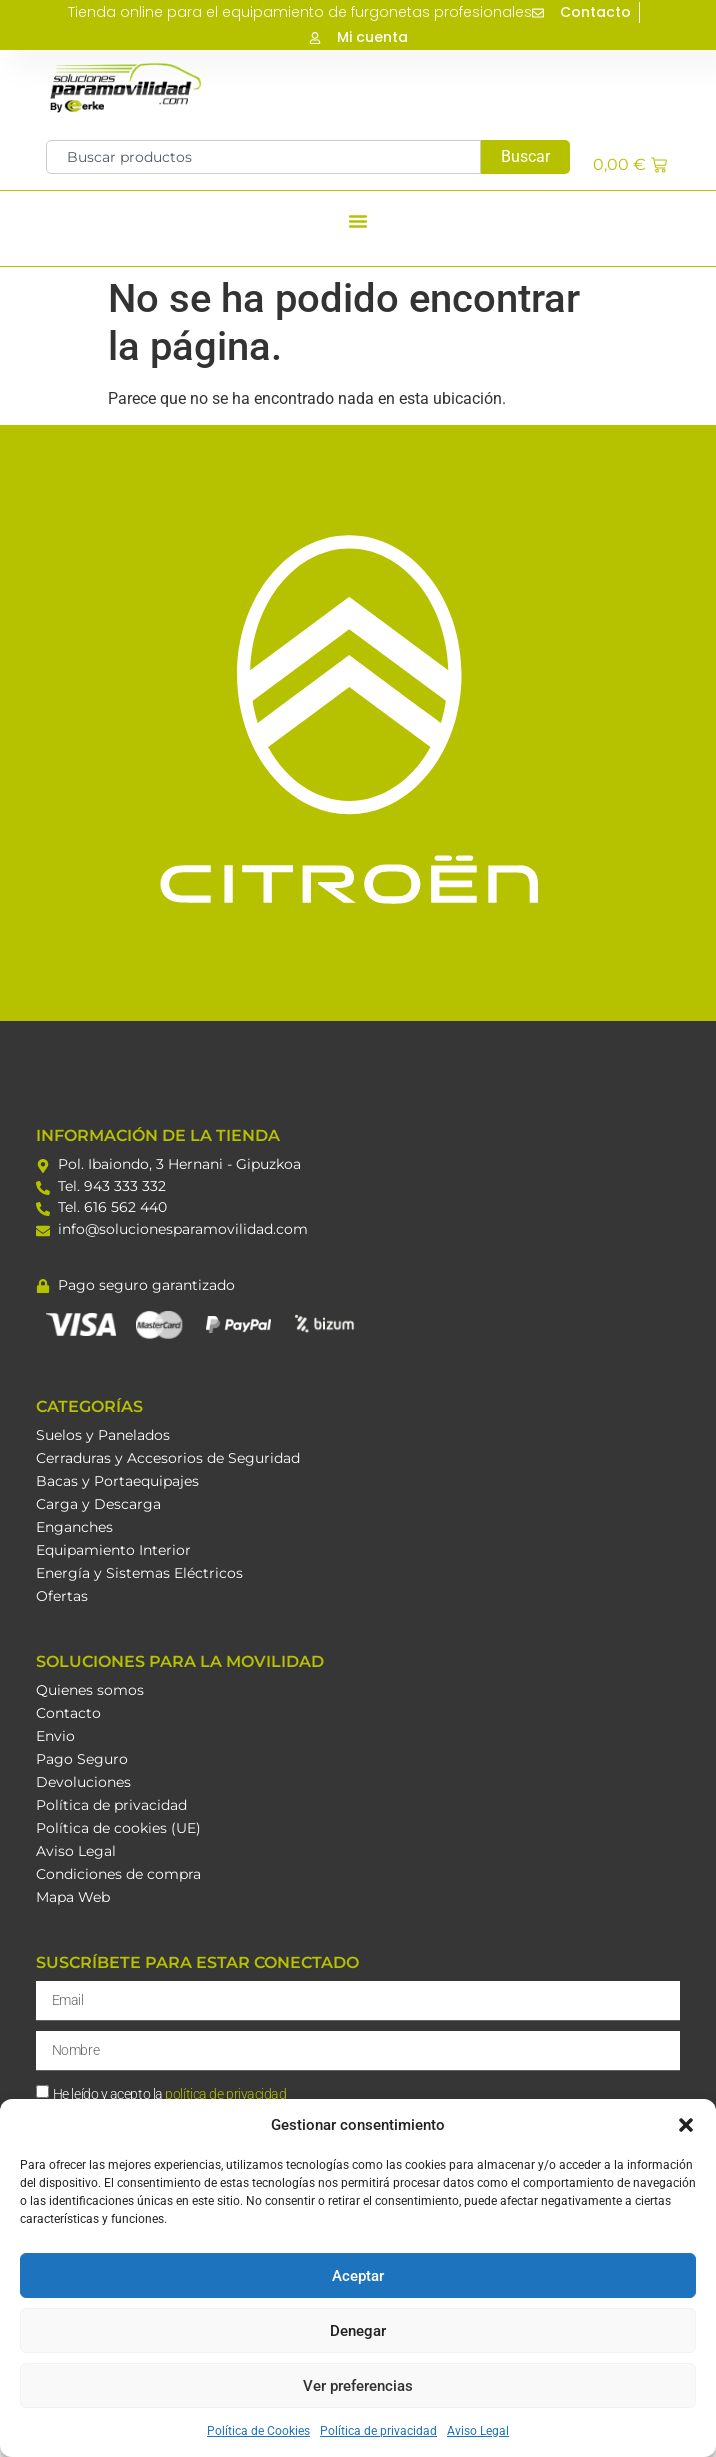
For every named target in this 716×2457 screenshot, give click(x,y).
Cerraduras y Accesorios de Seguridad (168, 1458)
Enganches (74, 1527)
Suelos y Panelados (103, 1435)
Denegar (358, 2331)
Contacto (68, 1713)
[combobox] (264, 157)
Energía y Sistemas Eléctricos (139, 1573)
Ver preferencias (358, 2386)
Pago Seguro (82, 1759)
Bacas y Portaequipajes (117, 1481)
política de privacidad (225, 2094)
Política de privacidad (378, 2431)
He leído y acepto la (170, 2094)
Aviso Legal (478, 2431)
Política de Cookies (258, 2431)
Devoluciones (83, 1782)
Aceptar (358, 2276)
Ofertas (62, 1596)
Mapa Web (73, 1897)
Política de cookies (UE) (118, 1828)
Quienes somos (90, 1690)
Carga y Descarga (98, 1504)
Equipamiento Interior (113, 1550)
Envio (55, 1736)
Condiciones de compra (118, 1874)
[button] (686, 2125)
